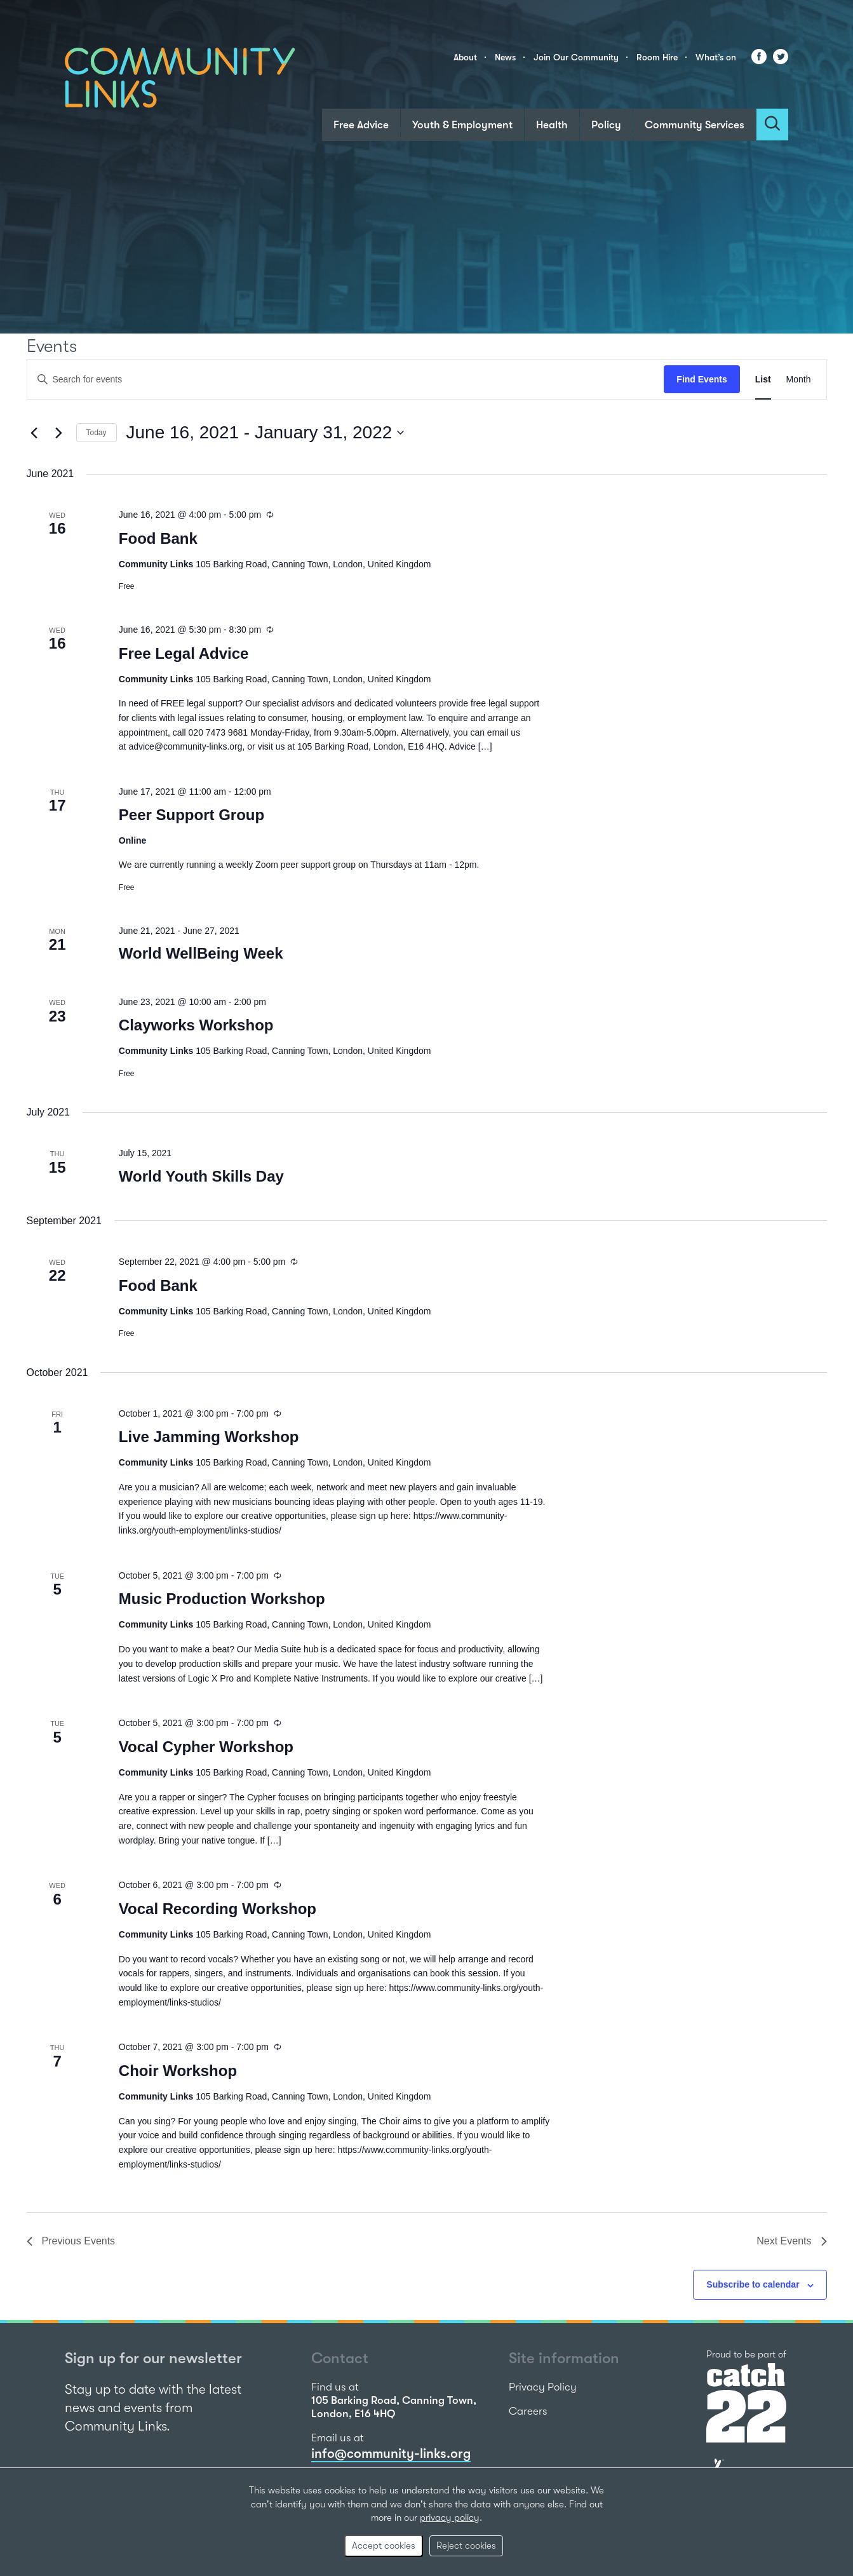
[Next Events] (59, 432)
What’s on (715, 57)
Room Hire (657, 57)
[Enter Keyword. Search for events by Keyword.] (345, 380)
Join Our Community (576, 57)
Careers (528, 2411)
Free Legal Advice (184, 653)
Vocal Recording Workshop (217, 1908)
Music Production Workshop (222, 1598)
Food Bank (158, 538)
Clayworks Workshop (196, 1025)
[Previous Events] (34, 432)
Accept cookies (383, 2545)
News (505, 57)
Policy (606, 125)
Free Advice (361, 125)
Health (552, 125)
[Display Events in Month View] (798, 380)
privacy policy (450, 2517)
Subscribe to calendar (752, 2284)
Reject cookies (466, 2545)
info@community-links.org (391, 2453)
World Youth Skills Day (201, 1176)
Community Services (694, 125)
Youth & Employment (462, 125)
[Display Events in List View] (763, 380)
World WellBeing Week (201, 953)
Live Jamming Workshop (209, 1436)
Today (96, 432)
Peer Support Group (191, 814)
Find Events (701, 379)
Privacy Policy (543, 2387)
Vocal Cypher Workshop (206, 1746)
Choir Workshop (178, 2070)
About (465, 57)
